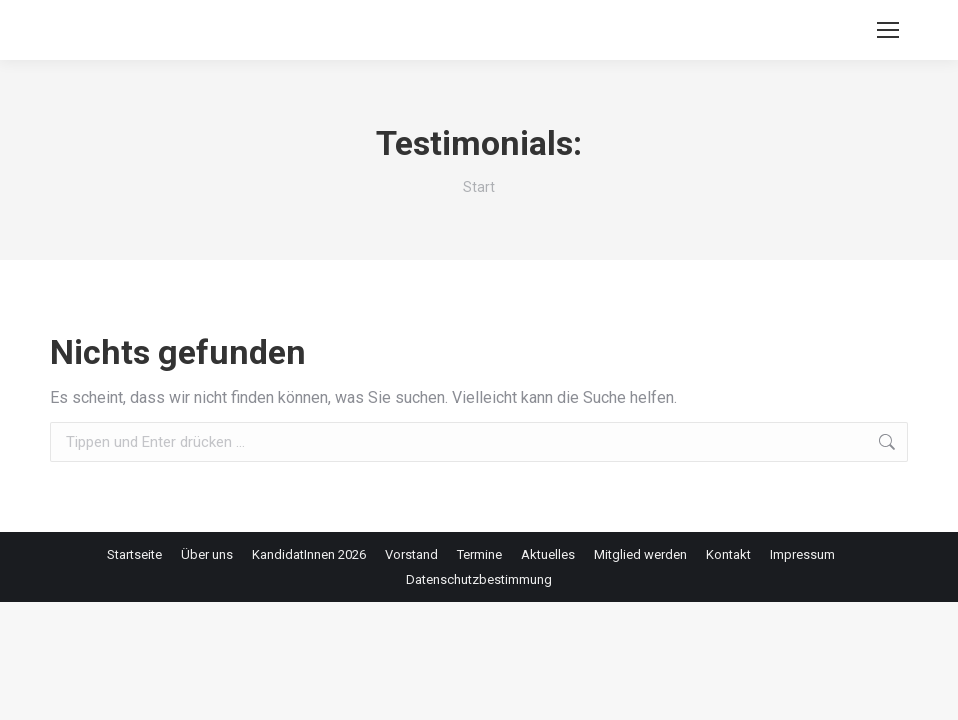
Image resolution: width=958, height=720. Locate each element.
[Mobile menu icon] (888, 30)
